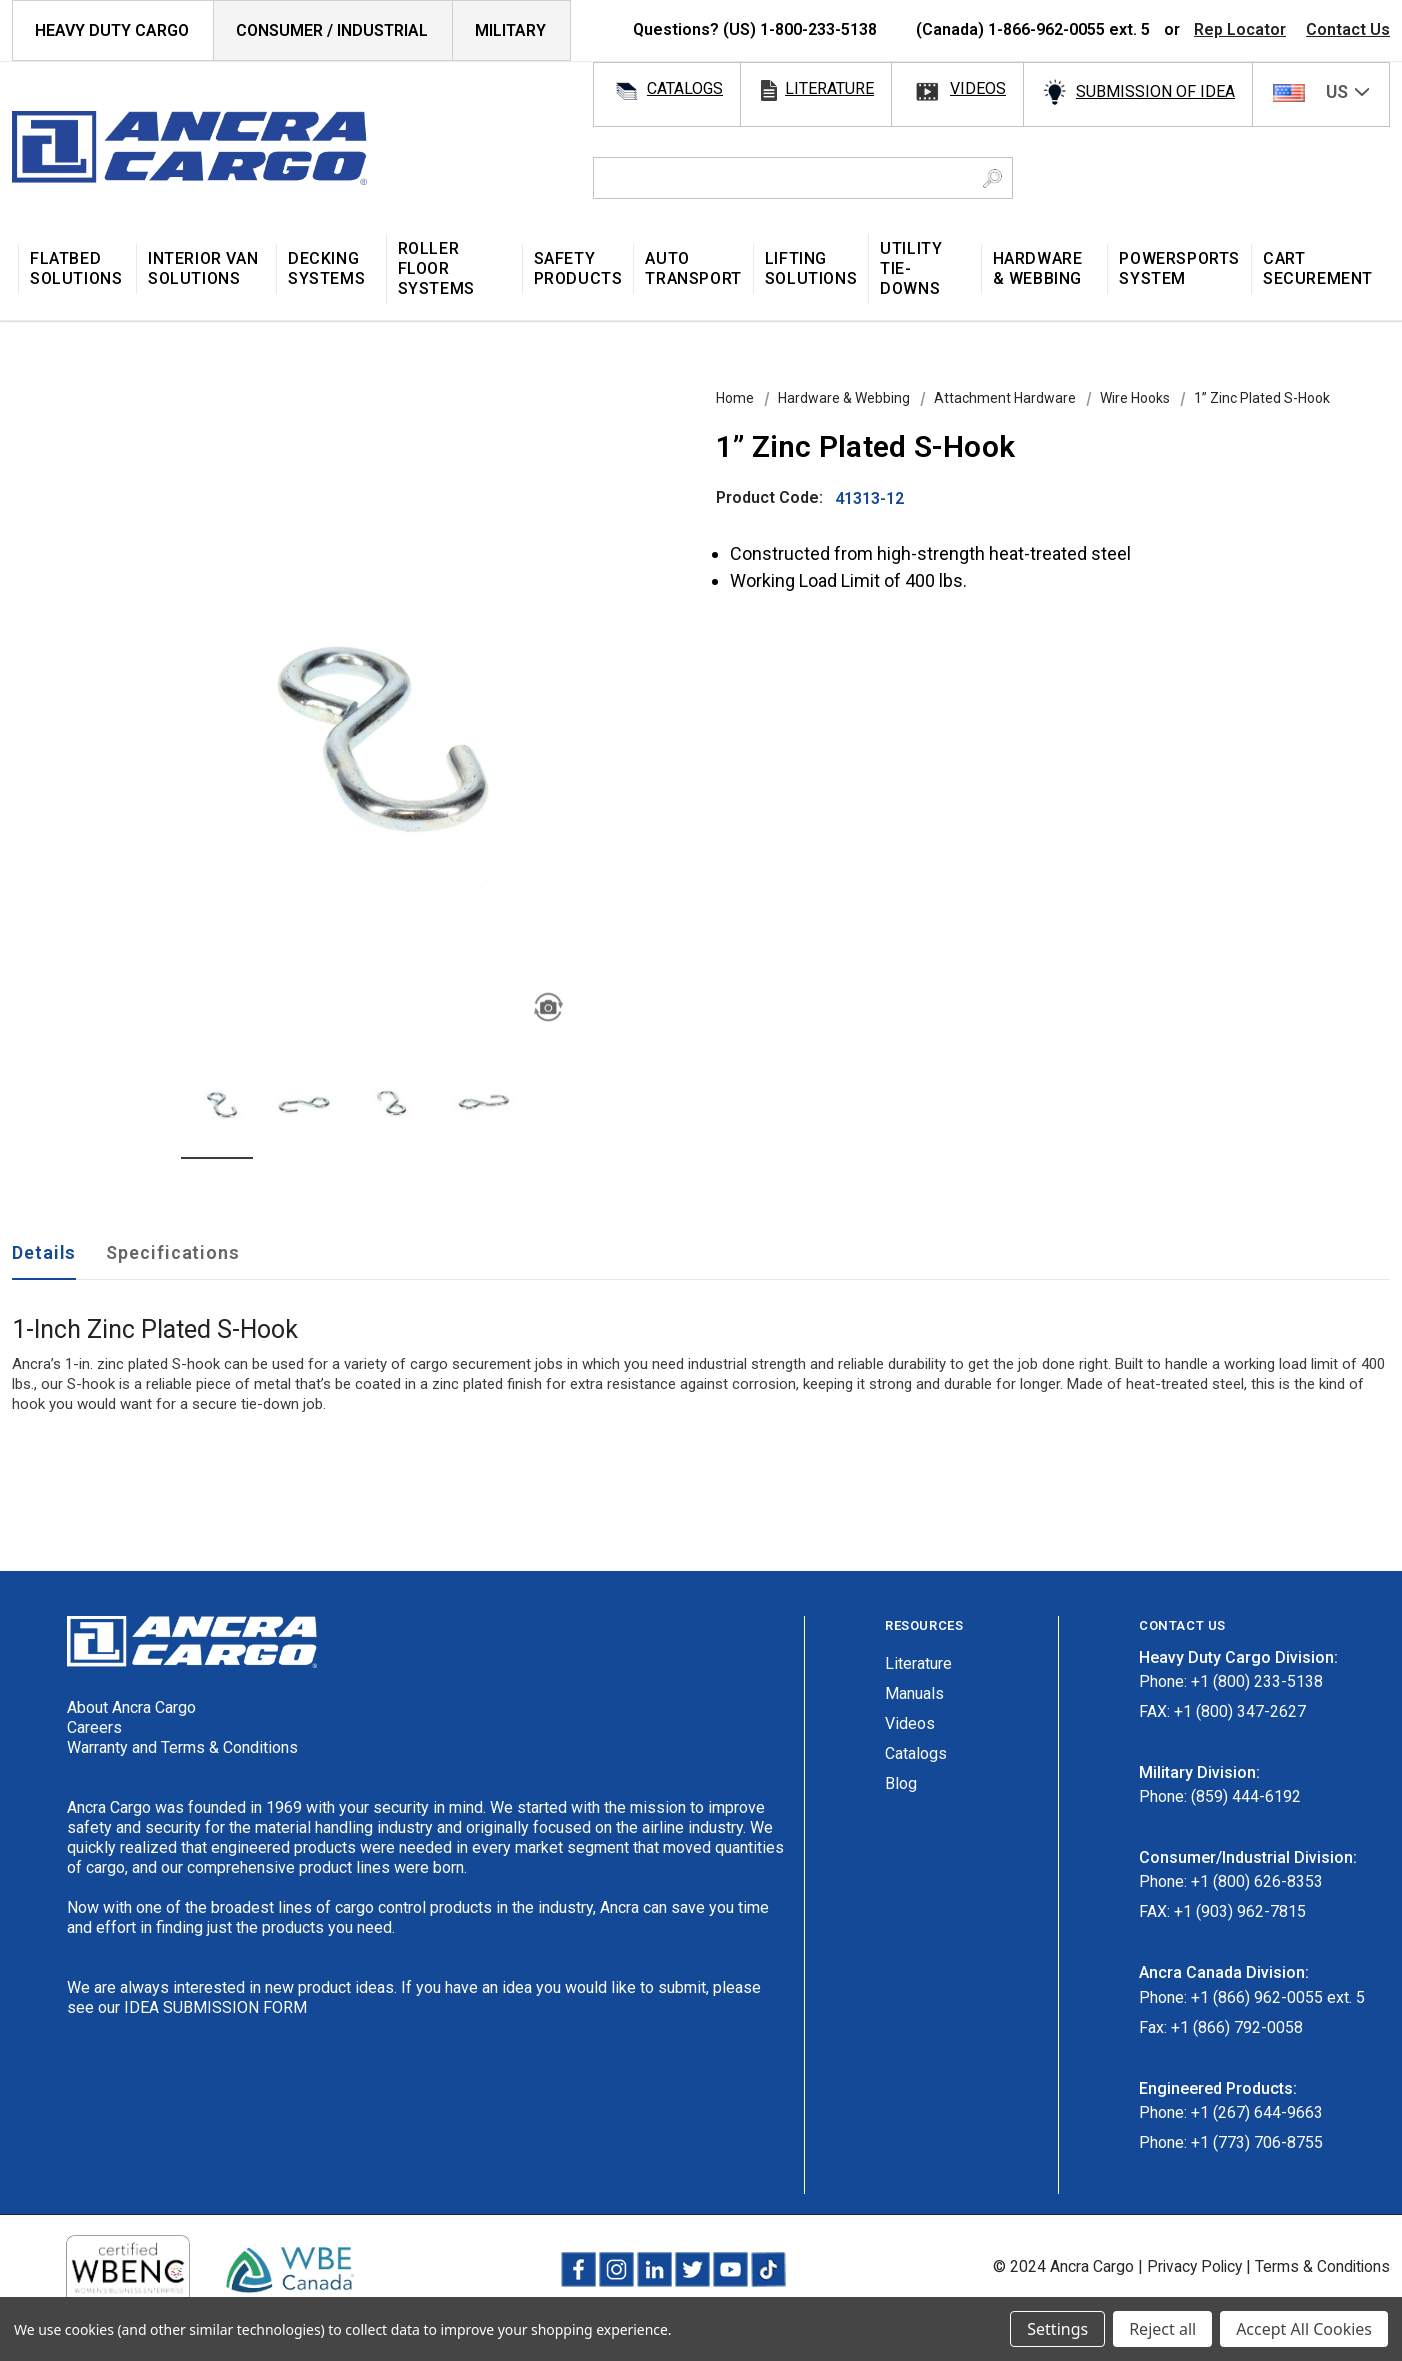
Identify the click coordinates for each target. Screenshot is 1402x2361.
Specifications (173, 1252)
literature (829, 88)
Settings (1057, 2329)
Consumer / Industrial (332, 30)
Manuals (914, 1693)
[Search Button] (992, 178)
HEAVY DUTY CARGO (112, 30)
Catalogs (916, 1753)
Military (510, 30)
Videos (910, 1723)
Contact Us (1348, 29)
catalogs (685, 88)
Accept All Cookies (1304, 2329)
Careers (94, 1727)
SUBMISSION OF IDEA (1155, 91)
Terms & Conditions (1321, 2266)
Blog (901, 1783)
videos (978, 88)
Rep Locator (1240, 29)
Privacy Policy (1190, 2266)
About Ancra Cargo (131, 1707)
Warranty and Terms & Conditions (182, 1747)
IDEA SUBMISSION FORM (215, 2007)
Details (44, 1252)
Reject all (1162, 2329)
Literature (918, 1663)
